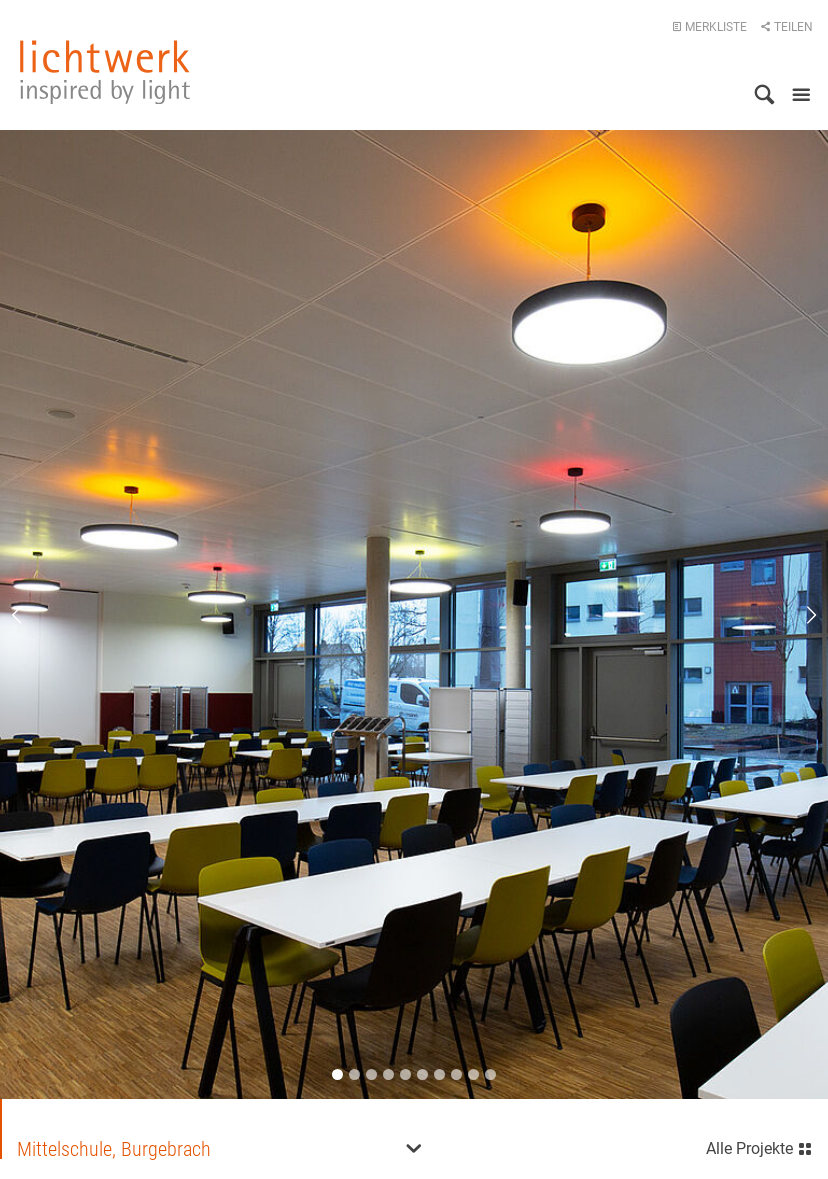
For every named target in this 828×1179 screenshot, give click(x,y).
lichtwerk (105, 72)
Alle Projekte (759, 1146)
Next (798, 615)
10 (490, 1074)
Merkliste (709, 27)
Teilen (786, 27)
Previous (30, 615)
